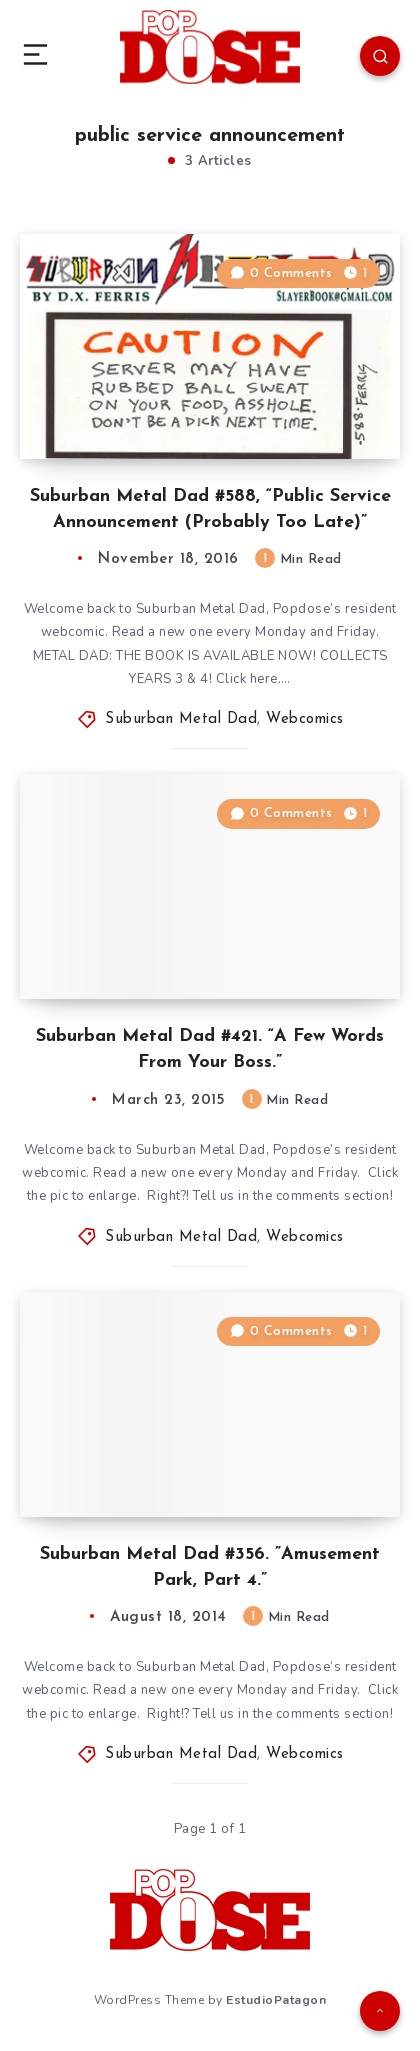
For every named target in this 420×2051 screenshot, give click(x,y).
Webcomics (305, 719)
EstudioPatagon (276, 2000)
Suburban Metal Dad (181, 719)
